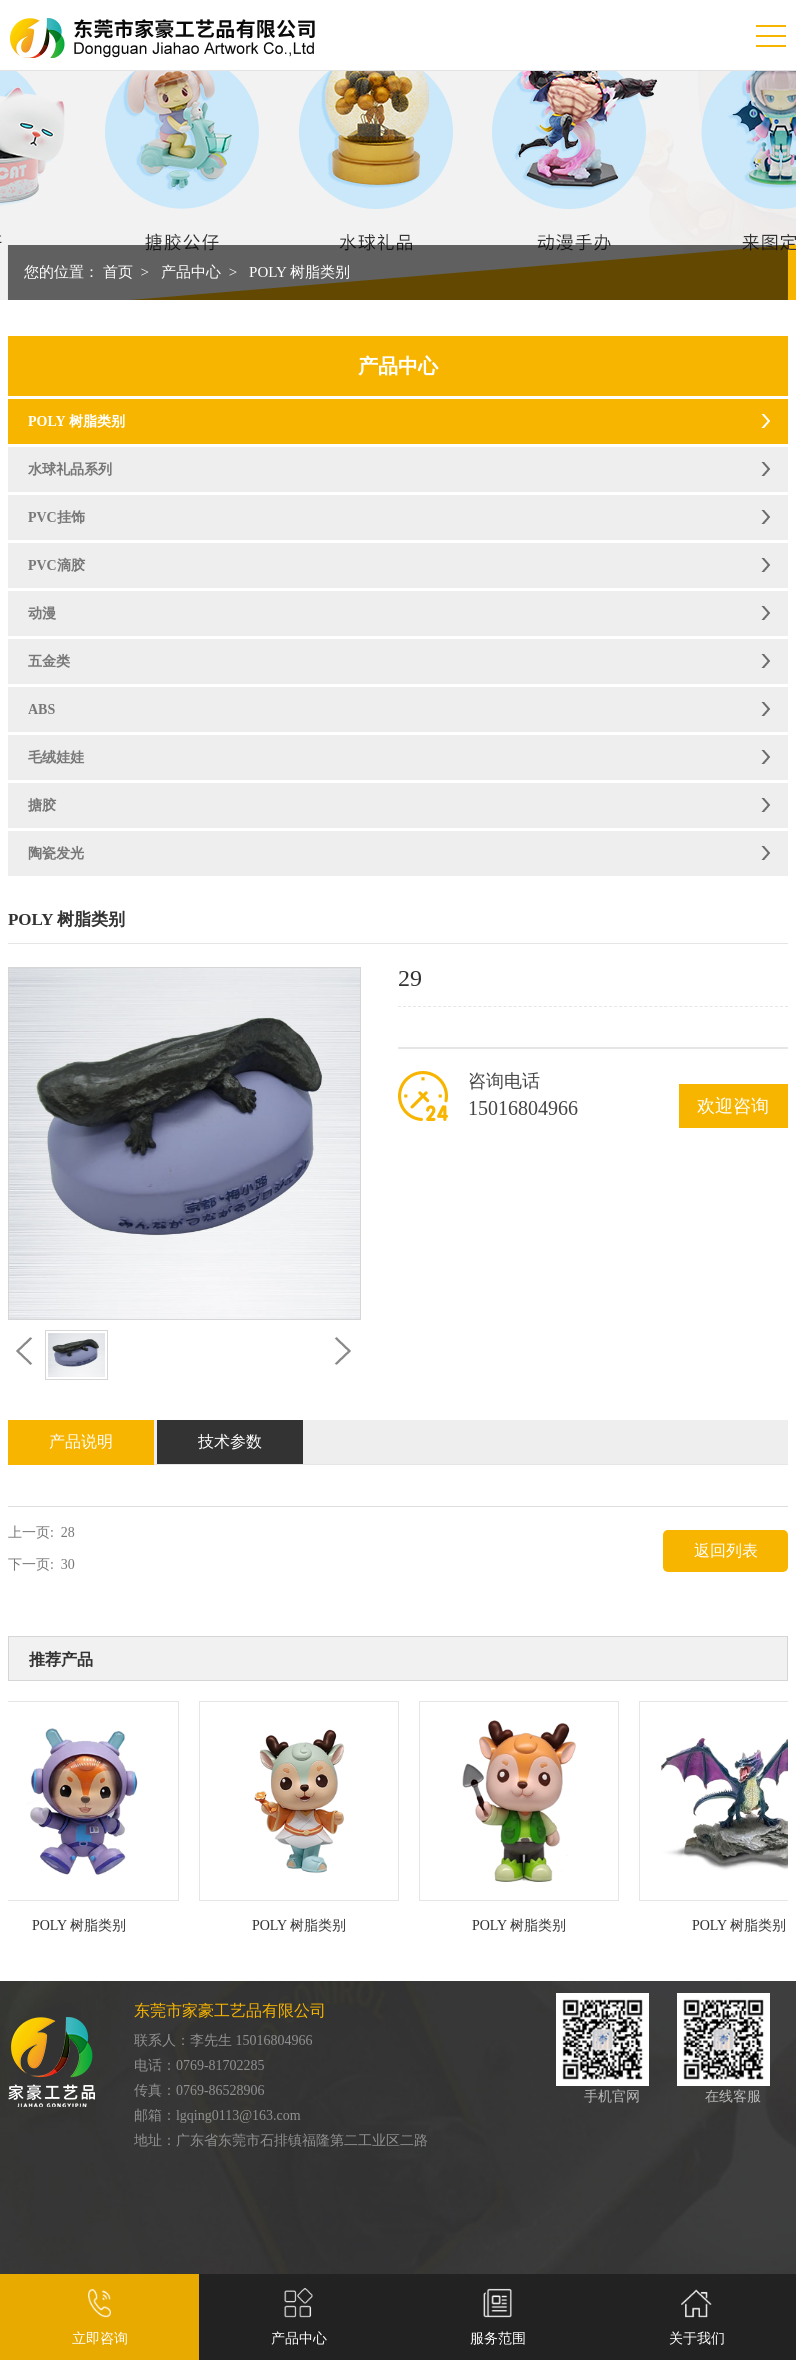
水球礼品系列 (70, 469)
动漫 (42, 613)
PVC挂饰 (56, 517)
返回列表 (726, 1550)
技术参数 (230, 1441)
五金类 (49, 661)
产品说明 (81, 1441)
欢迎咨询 (733, 1106)
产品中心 (191, 272)
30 (68, 1564)
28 (68, 1532)
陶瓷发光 (56, 853)
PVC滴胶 (56, 565)
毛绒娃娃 (56, 757)
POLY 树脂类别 (299, 272)
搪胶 (42, 805)
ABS (41, 709)
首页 (118, 272)
